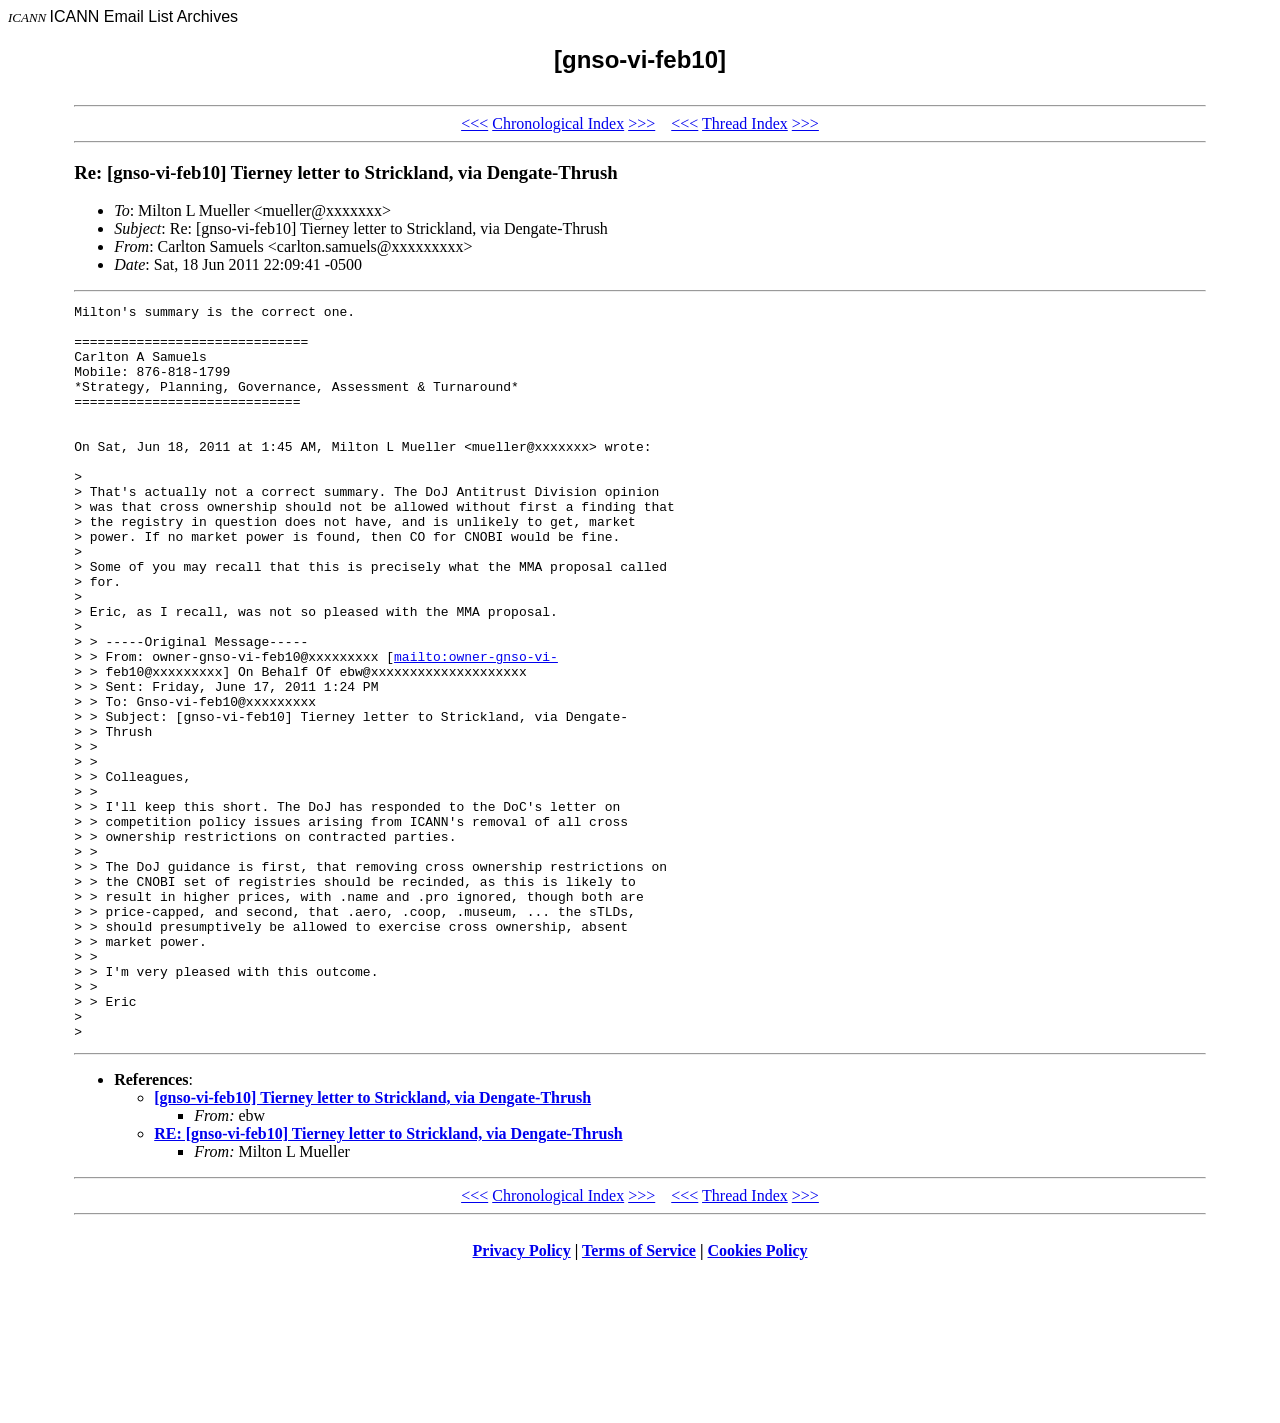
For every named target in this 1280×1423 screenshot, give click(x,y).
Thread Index (745, 123)
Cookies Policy (758, 1397)
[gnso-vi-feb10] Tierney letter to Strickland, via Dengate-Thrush (372, 1244)
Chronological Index (558, 123)
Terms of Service (639, 1397)
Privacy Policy (522, 1397)
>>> (641, 123)
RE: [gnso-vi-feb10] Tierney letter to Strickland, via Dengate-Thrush (388, 1280)
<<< (474, 123)
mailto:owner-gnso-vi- (476, 728)
